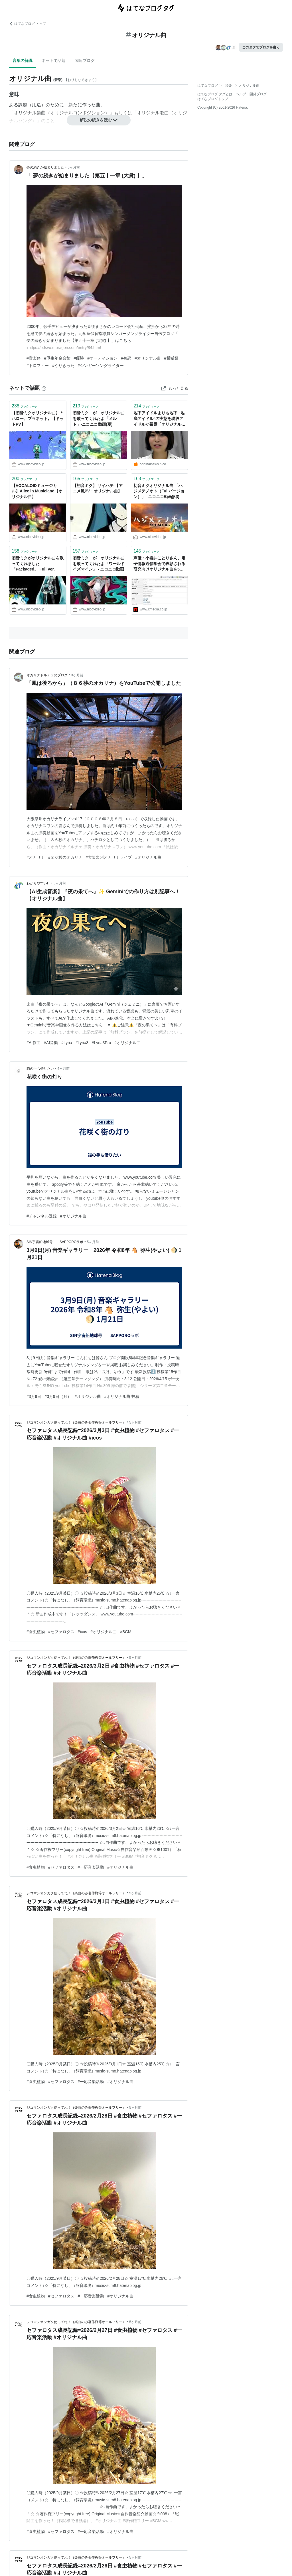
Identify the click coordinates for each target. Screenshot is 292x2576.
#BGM (125, 1631)
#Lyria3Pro (101, 1042)
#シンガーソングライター (101, 365)
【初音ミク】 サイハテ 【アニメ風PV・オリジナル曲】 (98, 488)
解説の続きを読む (98, 120)
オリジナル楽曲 (30, 112)
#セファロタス (61, 1631)
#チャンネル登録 (42, 1216)
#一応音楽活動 (91, 1867)
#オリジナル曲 (148, 358)
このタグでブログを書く (261, 47)
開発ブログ (258, 94)
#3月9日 (34, 1396)
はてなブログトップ (212, 99)
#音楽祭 (34, 358)
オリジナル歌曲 (153, 112)
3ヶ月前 (74, 167)
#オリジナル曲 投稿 (122, 1396)
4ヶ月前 (63, 1069)
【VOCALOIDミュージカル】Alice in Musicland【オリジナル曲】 (37, 491)
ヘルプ (241, 94)
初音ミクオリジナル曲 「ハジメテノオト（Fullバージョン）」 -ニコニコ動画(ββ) (158, 491)
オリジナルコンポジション (77, 112)
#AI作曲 (33, 1042)
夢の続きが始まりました (45, 167)
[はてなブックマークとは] (44, 388)
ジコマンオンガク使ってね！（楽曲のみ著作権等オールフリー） (76, 1422)
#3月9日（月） (57, 1396)
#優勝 (79, 358)
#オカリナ (36, 857)
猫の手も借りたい (40, 1069)
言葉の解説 (23, 60)
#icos (82, 1631)
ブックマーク (25, 405)
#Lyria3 (82, 1042)
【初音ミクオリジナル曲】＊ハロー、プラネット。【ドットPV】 (38, 418)
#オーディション (102, 358)
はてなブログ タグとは (214, 94)
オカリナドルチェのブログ (47, 675)
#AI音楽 (51, 1042)
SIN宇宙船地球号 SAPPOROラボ (55, 1242)
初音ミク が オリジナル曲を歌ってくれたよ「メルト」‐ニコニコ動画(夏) (99, 418)
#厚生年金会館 (57, 358)
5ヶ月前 (93, 1242)
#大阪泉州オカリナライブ (109, 857)
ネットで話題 (54, 60)
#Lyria (66, 1042)
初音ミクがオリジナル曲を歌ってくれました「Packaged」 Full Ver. (38, 563)
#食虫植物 (36, 1631)
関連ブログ (85, 60)
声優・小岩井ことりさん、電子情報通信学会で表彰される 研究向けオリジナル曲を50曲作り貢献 (159, 564)
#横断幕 (171, 358)
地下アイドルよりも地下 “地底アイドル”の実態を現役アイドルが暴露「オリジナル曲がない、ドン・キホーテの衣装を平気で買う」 (159, 419)
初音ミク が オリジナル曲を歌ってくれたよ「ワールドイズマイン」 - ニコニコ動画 (99, 563)
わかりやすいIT (38, 883)
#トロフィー (38, 365)
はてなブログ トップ (27, 24)
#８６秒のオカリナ (65, 857)
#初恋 (126, 358)
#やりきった (63, 365)
